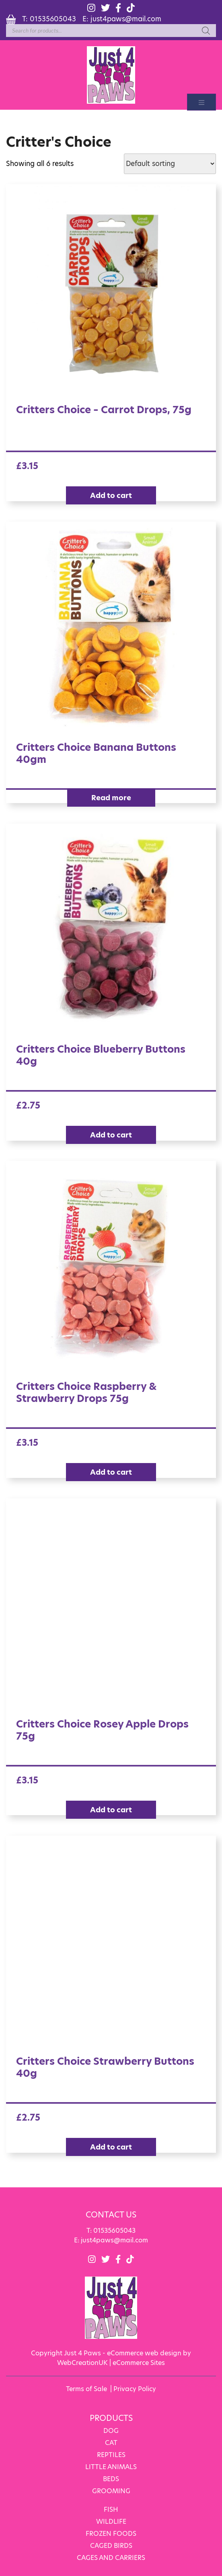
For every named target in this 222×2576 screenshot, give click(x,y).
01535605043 (53, 19)
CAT (111, 2442)
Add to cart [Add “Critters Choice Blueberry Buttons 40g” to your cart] (111, 1135)
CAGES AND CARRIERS (111, 2557)
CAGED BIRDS (111, 2545)
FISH (111, 2509)
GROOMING (111, 2491)
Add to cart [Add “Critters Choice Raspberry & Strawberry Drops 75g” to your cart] (111, 1472)
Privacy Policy (134, 2389)
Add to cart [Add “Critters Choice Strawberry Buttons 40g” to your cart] (111, 2147)
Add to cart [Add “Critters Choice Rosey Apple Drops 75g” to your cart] (111, 1810)
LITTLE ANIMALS (111, 2466)
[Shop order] (170, 164)
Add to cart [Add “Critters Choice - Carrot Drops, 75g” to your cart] (111, 495)
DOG (111, 2430)
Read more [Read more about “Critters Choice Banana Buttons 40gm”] (111, 798)
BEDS (111, 2479)
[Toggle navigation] (201, 102)
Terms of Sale (86, 2389)
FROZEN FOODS (111, 2533)
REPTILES (111, 2454)
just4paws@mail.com (125, 19)
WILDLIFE (111, 2521)
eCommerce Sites (139, 2362)
